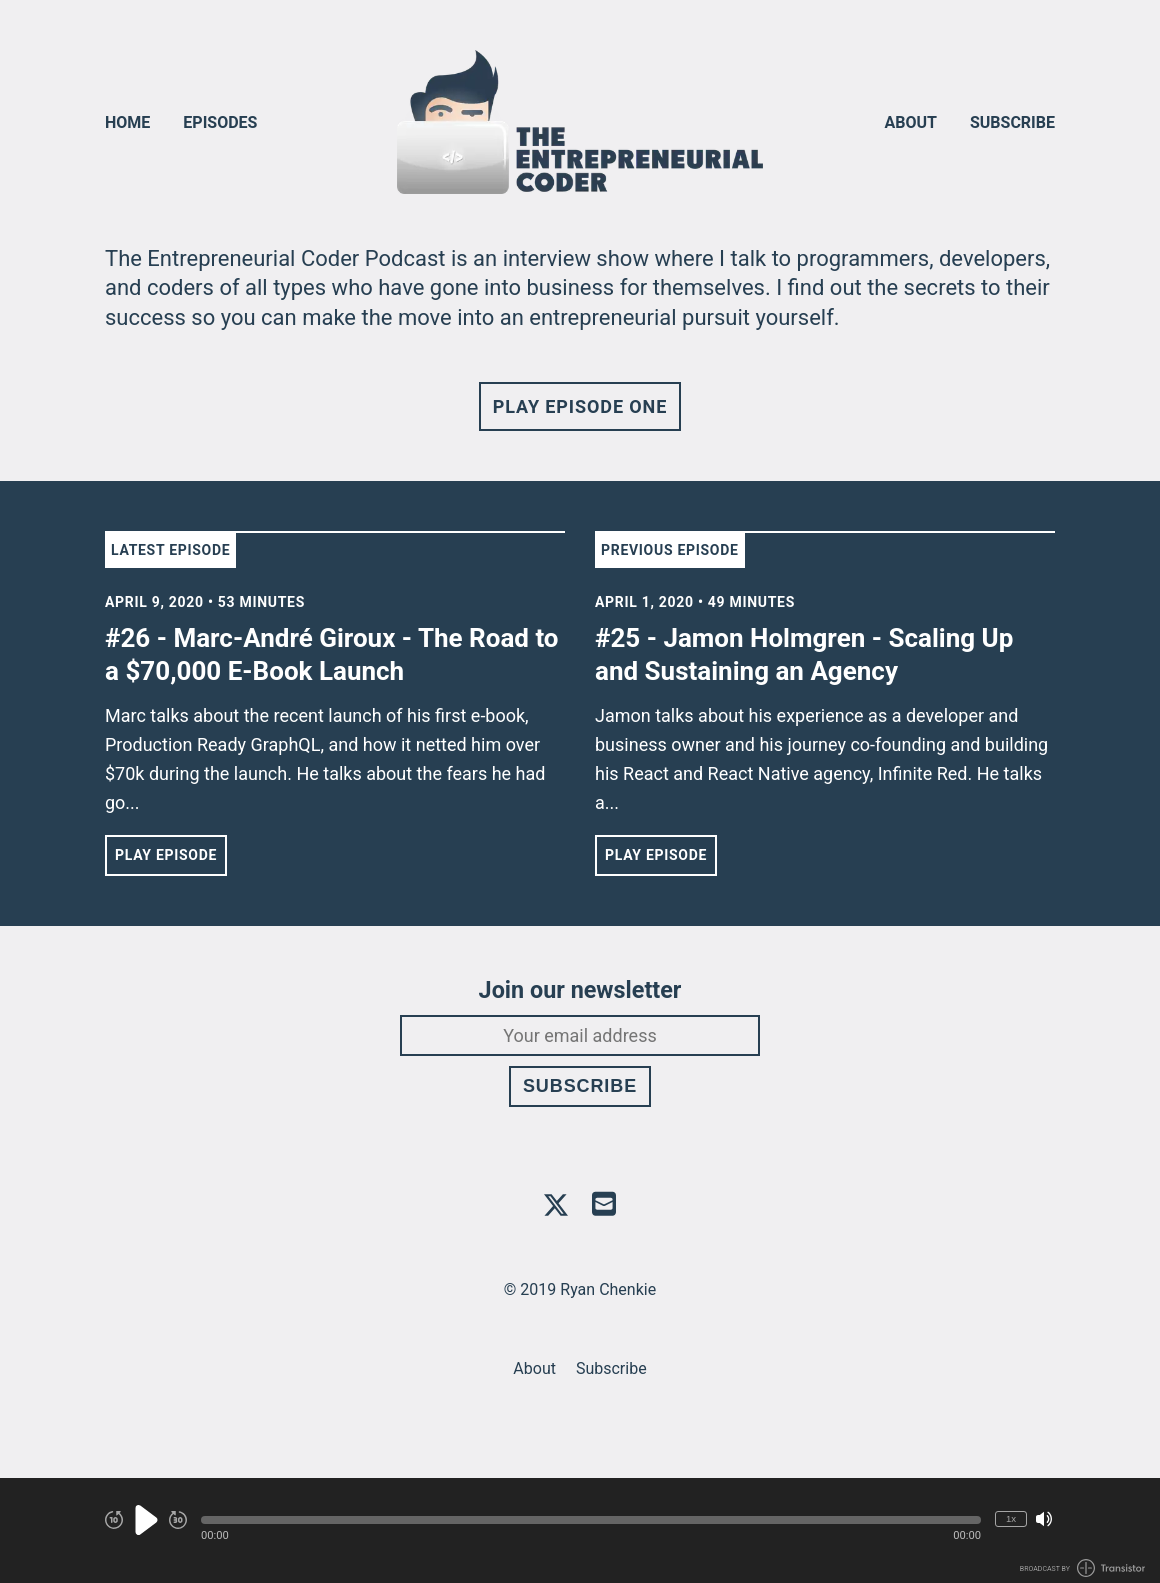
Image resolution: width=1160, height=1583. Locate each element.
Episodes (220, 122)
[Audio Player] (580, 1530)
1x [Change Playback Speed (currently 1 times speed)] (1011, 1518)
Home (127, 122)
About (911, 122)
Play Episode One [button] (580, 406)
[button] (591, 1520)
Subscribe (1012, 122)
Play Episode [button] (166, 855)
